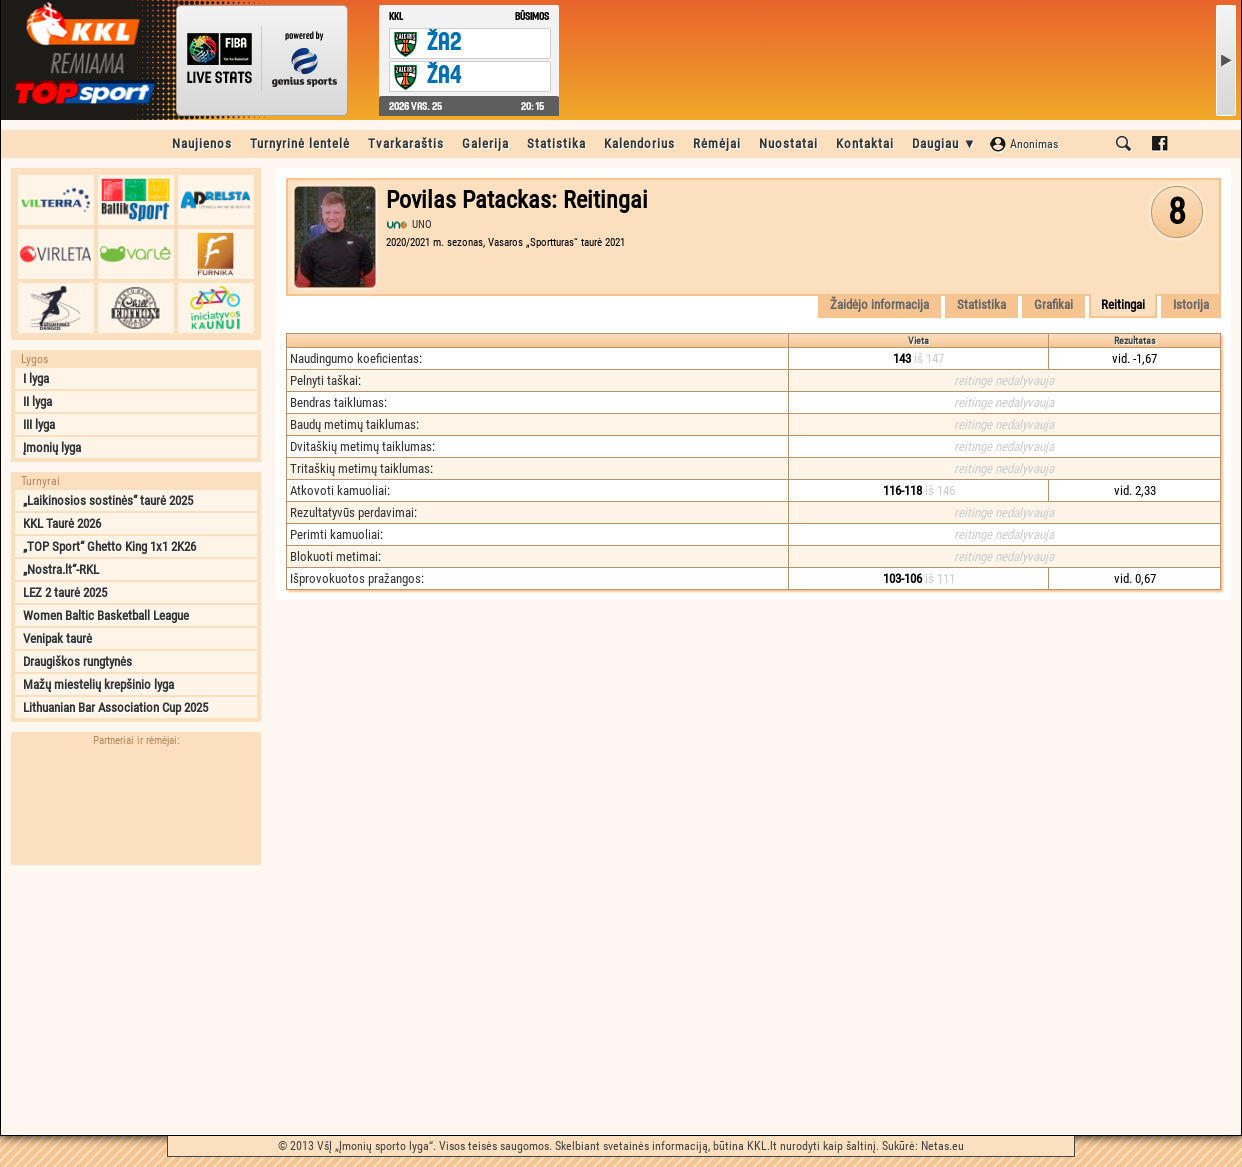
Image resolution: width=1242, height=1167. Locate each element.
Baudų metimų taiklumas (353, 424)
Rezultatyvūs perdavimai (352, 512)
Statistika (556, 143)
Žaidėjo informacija (879, 304)
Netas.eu (942, 1146)
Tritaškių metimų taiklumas (360, 468)
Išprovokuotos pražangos (355, 578)
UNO (422, 224)
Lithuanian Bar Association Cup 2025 (115, 707)
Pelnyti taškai (324, 380)
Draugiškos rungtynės (77, 661)
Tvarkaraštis (406, 143)
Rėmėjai (717, 143)
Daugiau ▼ (944, 143)
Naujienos (202, 143)
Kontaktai (865, 143)
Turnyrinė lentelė (300, 143)
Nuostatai (788, 143)
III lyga (39, 424)
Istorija (1191, 304)
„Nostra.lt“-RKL (61, 569)
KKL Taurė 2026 (62, 523)
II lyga (37, 401)
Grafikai (1053, 304)
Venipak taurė (57, 638)
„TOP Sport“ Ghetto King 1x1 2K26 (109, 546)
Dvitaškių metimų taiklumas (361, 446)
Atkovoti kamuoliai (338, 490)
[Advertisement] (136, 1000)
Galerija (485, 143)
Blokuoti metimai (334, 556)
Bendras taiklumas (337, 402)
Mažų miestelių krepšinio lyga (98, 684)
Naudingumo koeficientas (354, 358)
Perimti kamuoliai (335, 534)
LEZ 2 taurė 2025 (65, 592)
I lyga (36, 378)
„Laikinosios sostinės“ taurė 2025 (108, 500)
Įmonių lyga (52, 447)
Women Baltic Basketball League (106, 615)
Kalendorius (639, 143)
